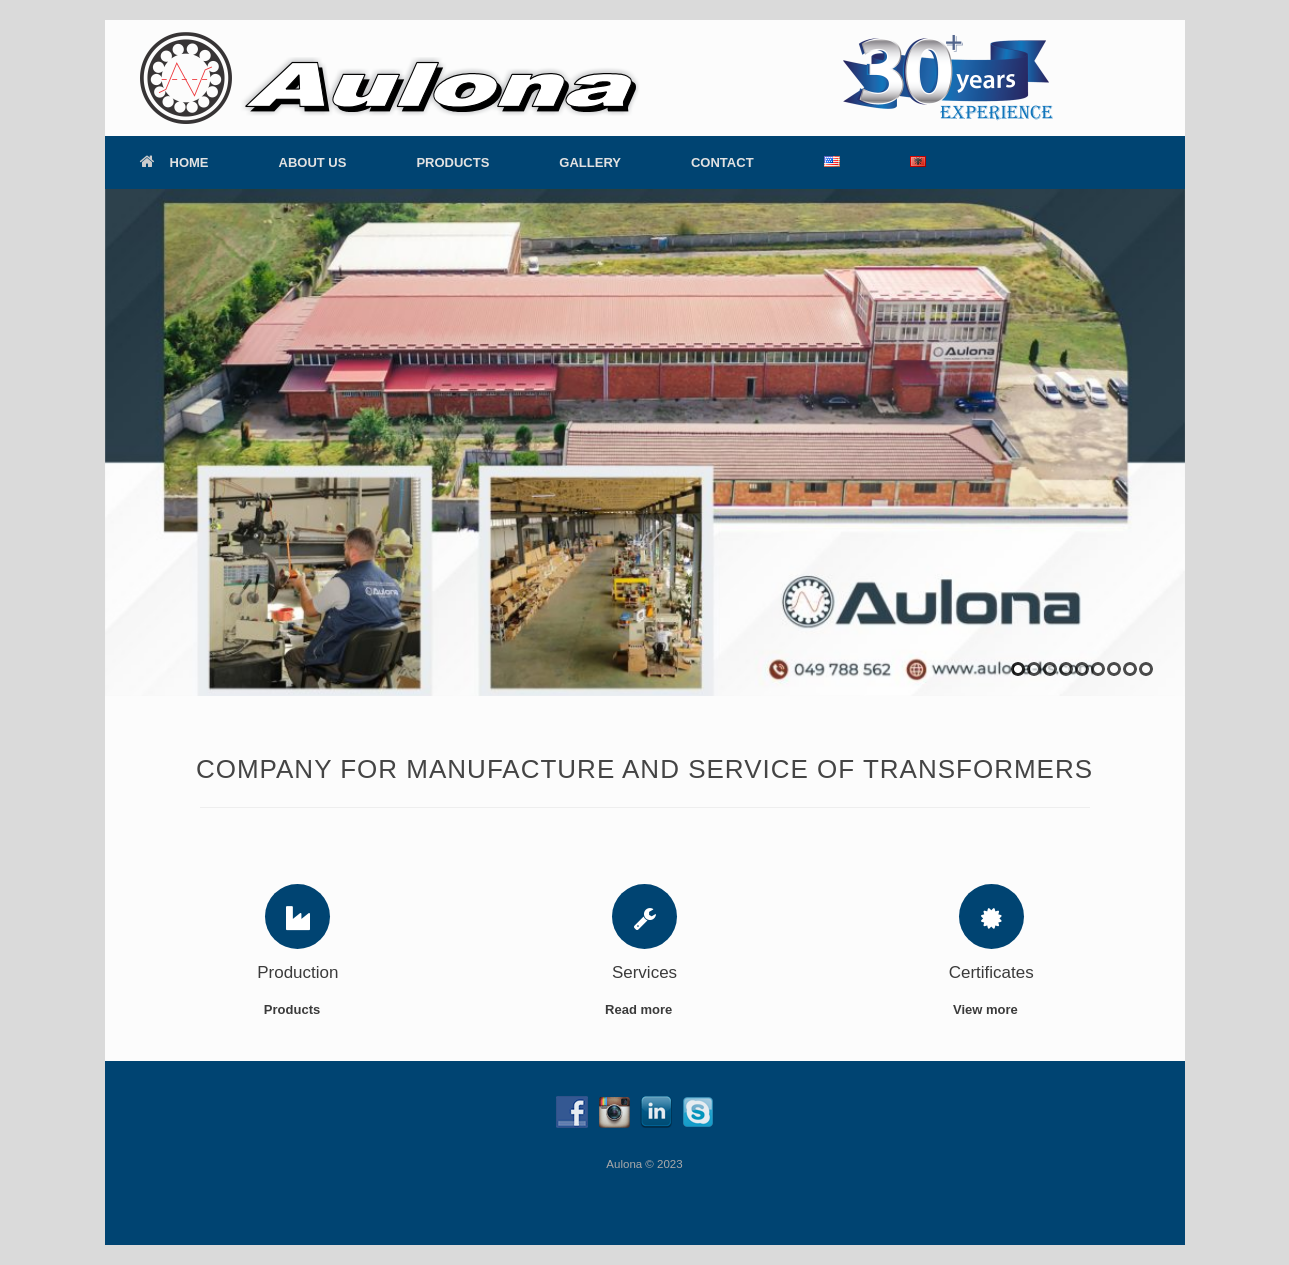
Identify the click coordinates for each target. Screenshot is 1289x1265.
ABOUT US (313, 162)
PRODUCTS (452, 162)
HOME (174, 162)
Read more (644, 1009)
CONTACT (722, 162)
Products (298, 1009)
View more (991, 1009)
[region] (645, 442)
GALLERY (590, 162)
